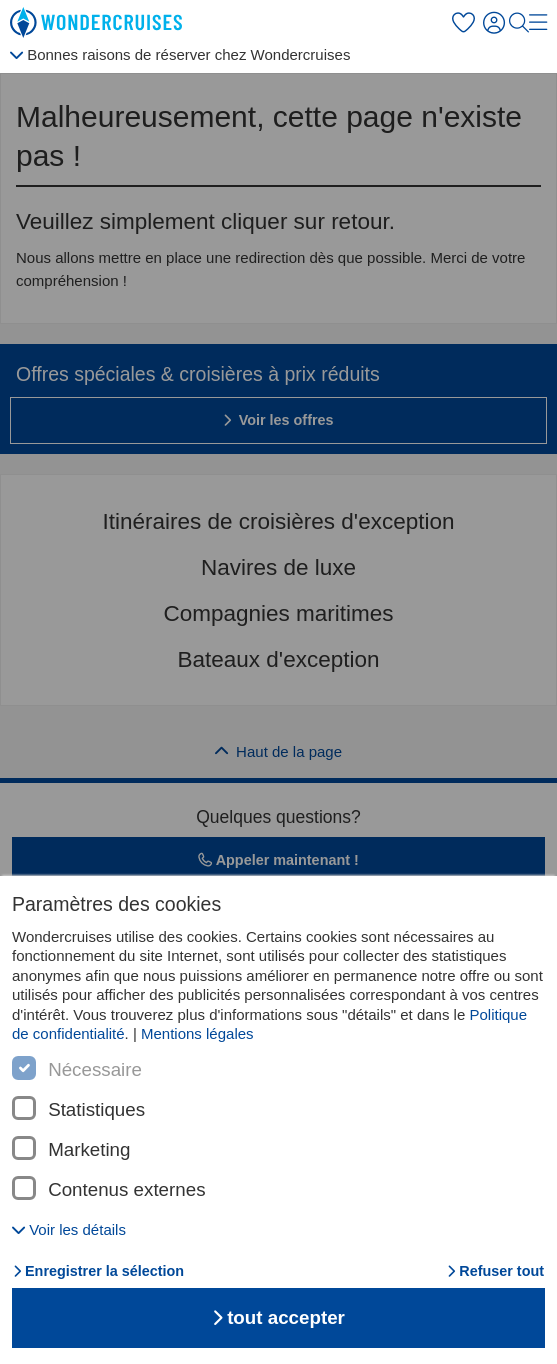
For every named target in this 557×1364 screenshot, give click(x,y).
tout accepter (278, 1317)
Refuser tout (495, 1271)
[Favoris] (463, 23)
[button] (69, 1229)
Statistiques (96, 1110)
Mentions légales (197, 1033)
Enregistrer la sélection (98, 1271)
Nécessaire (95, 1070)
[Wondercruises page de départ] (100, 23)
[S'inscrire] (496, 23)
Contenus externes (126, 1190)
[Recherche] (519, 23)
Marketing (89, 1150)
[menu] (538, 22)
